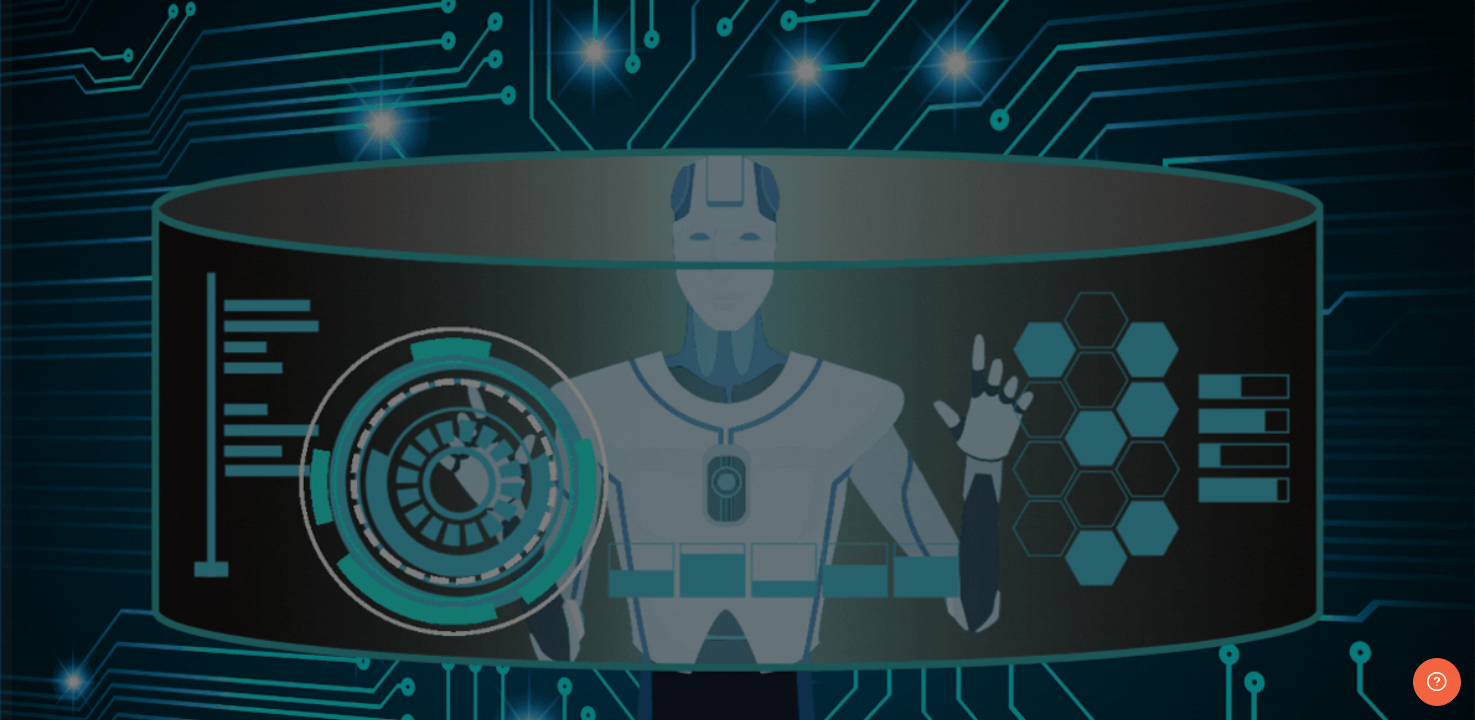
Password (67, 404)
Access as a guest (216, 690)
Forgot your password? (320, 501)
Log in (214, 558)
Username (68, 303)
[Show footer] (1437, 682)
